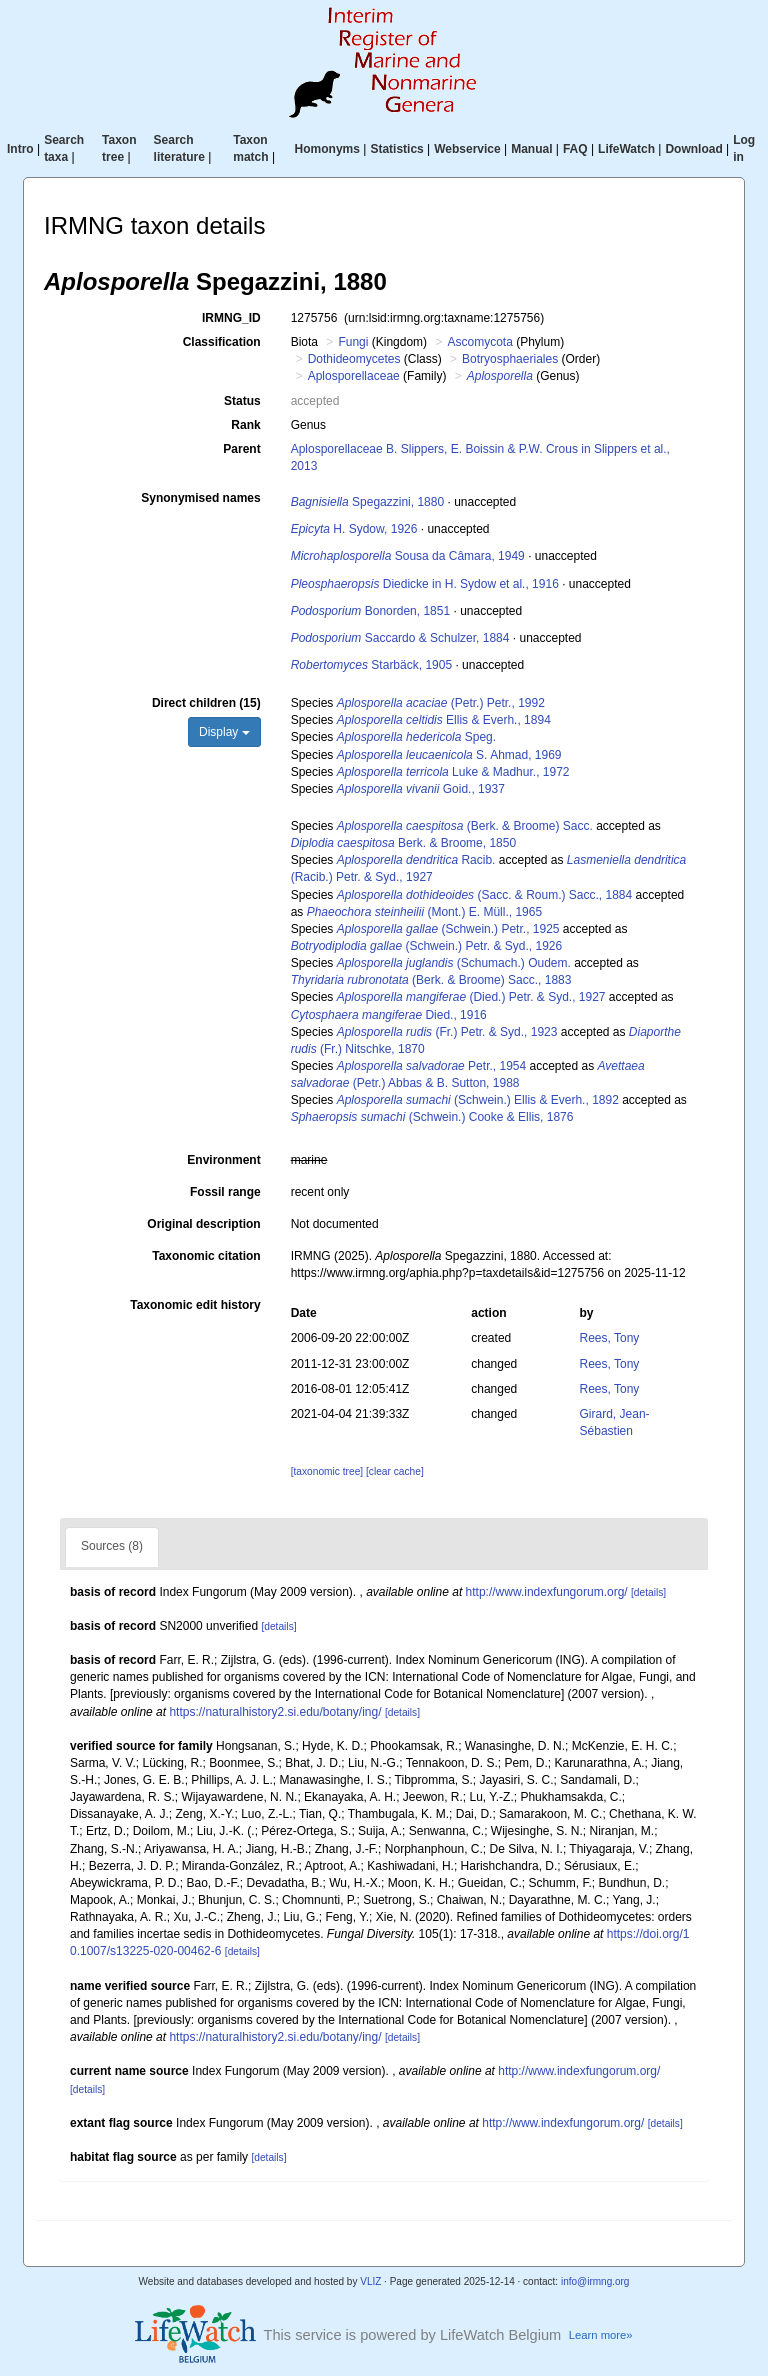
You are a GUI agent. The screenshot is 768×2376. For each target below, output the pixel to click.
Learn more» (601, 2335)
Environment (223, 1160)
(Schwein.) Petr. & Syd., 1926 (427, 946)
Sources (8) (112, 1546)
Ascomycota (479, 342)
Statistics (396, 149)
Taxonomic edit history (195, 1305)
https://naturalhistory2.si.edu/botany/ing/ (275, 1712)
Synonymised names (200, 498)
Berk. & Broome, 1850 (403, 843)
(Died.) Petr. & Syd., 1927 (471, 997)
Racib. (416, 860)
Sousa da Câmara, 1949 (408, 556)
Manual (531, 149)
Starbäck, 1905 (371, 665)
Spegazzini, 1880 (367, 502)
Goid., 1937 (421, 789)
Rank (245, 425)
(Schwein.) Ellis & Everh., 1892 (478, 1100)
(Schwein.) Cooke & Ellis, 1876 (432, 1117)
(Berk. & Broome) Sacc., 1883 (431, 980)
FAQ (575, 149)
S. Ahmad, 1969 (449, 755)
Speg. (416, 737)
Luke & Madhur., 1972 (453, 772)
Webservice (467, 149)
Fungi (353, 342)
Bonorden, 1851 (370, 611)
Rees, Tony (610, 1338)
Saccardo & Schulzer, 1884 (400, 638)
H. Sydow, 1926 (354, 529)
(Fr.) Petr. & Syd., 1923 (447, 1032)
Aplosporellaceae (354, 376)
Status (242, 401)
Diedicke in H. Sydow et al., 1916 (425, 584)
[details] (648, 1592)
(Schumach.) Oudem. (454, 963)
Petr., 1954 (431, 1066)
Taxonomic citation (206, 1256)
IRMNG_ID (231, 318)
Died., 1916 (389, 1015)
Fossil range (225, 1192)
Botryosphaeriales (510, 359)
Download (693, 149)
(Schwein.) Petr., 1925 (448, 929)
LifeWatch (626, 149)
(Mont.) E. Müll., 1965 (424, 912)
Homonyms (327, 149)
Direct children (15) (206, 703)
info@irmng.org (595, 2281)
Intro (20, 149)
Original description (203, 1224)
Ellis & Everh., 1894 (444, 720)
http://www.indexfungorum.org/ (547, 1592)
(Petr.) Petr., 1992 (441, 703)
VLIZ (370, 2281)
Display (224, 732)
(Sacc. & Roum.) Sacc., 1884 (485, 895)
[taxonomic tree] (327, 1471)
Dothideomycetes (354, 359)
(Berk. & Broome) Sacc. (465, 826)
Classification (222, 342)
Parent (241, 449)
